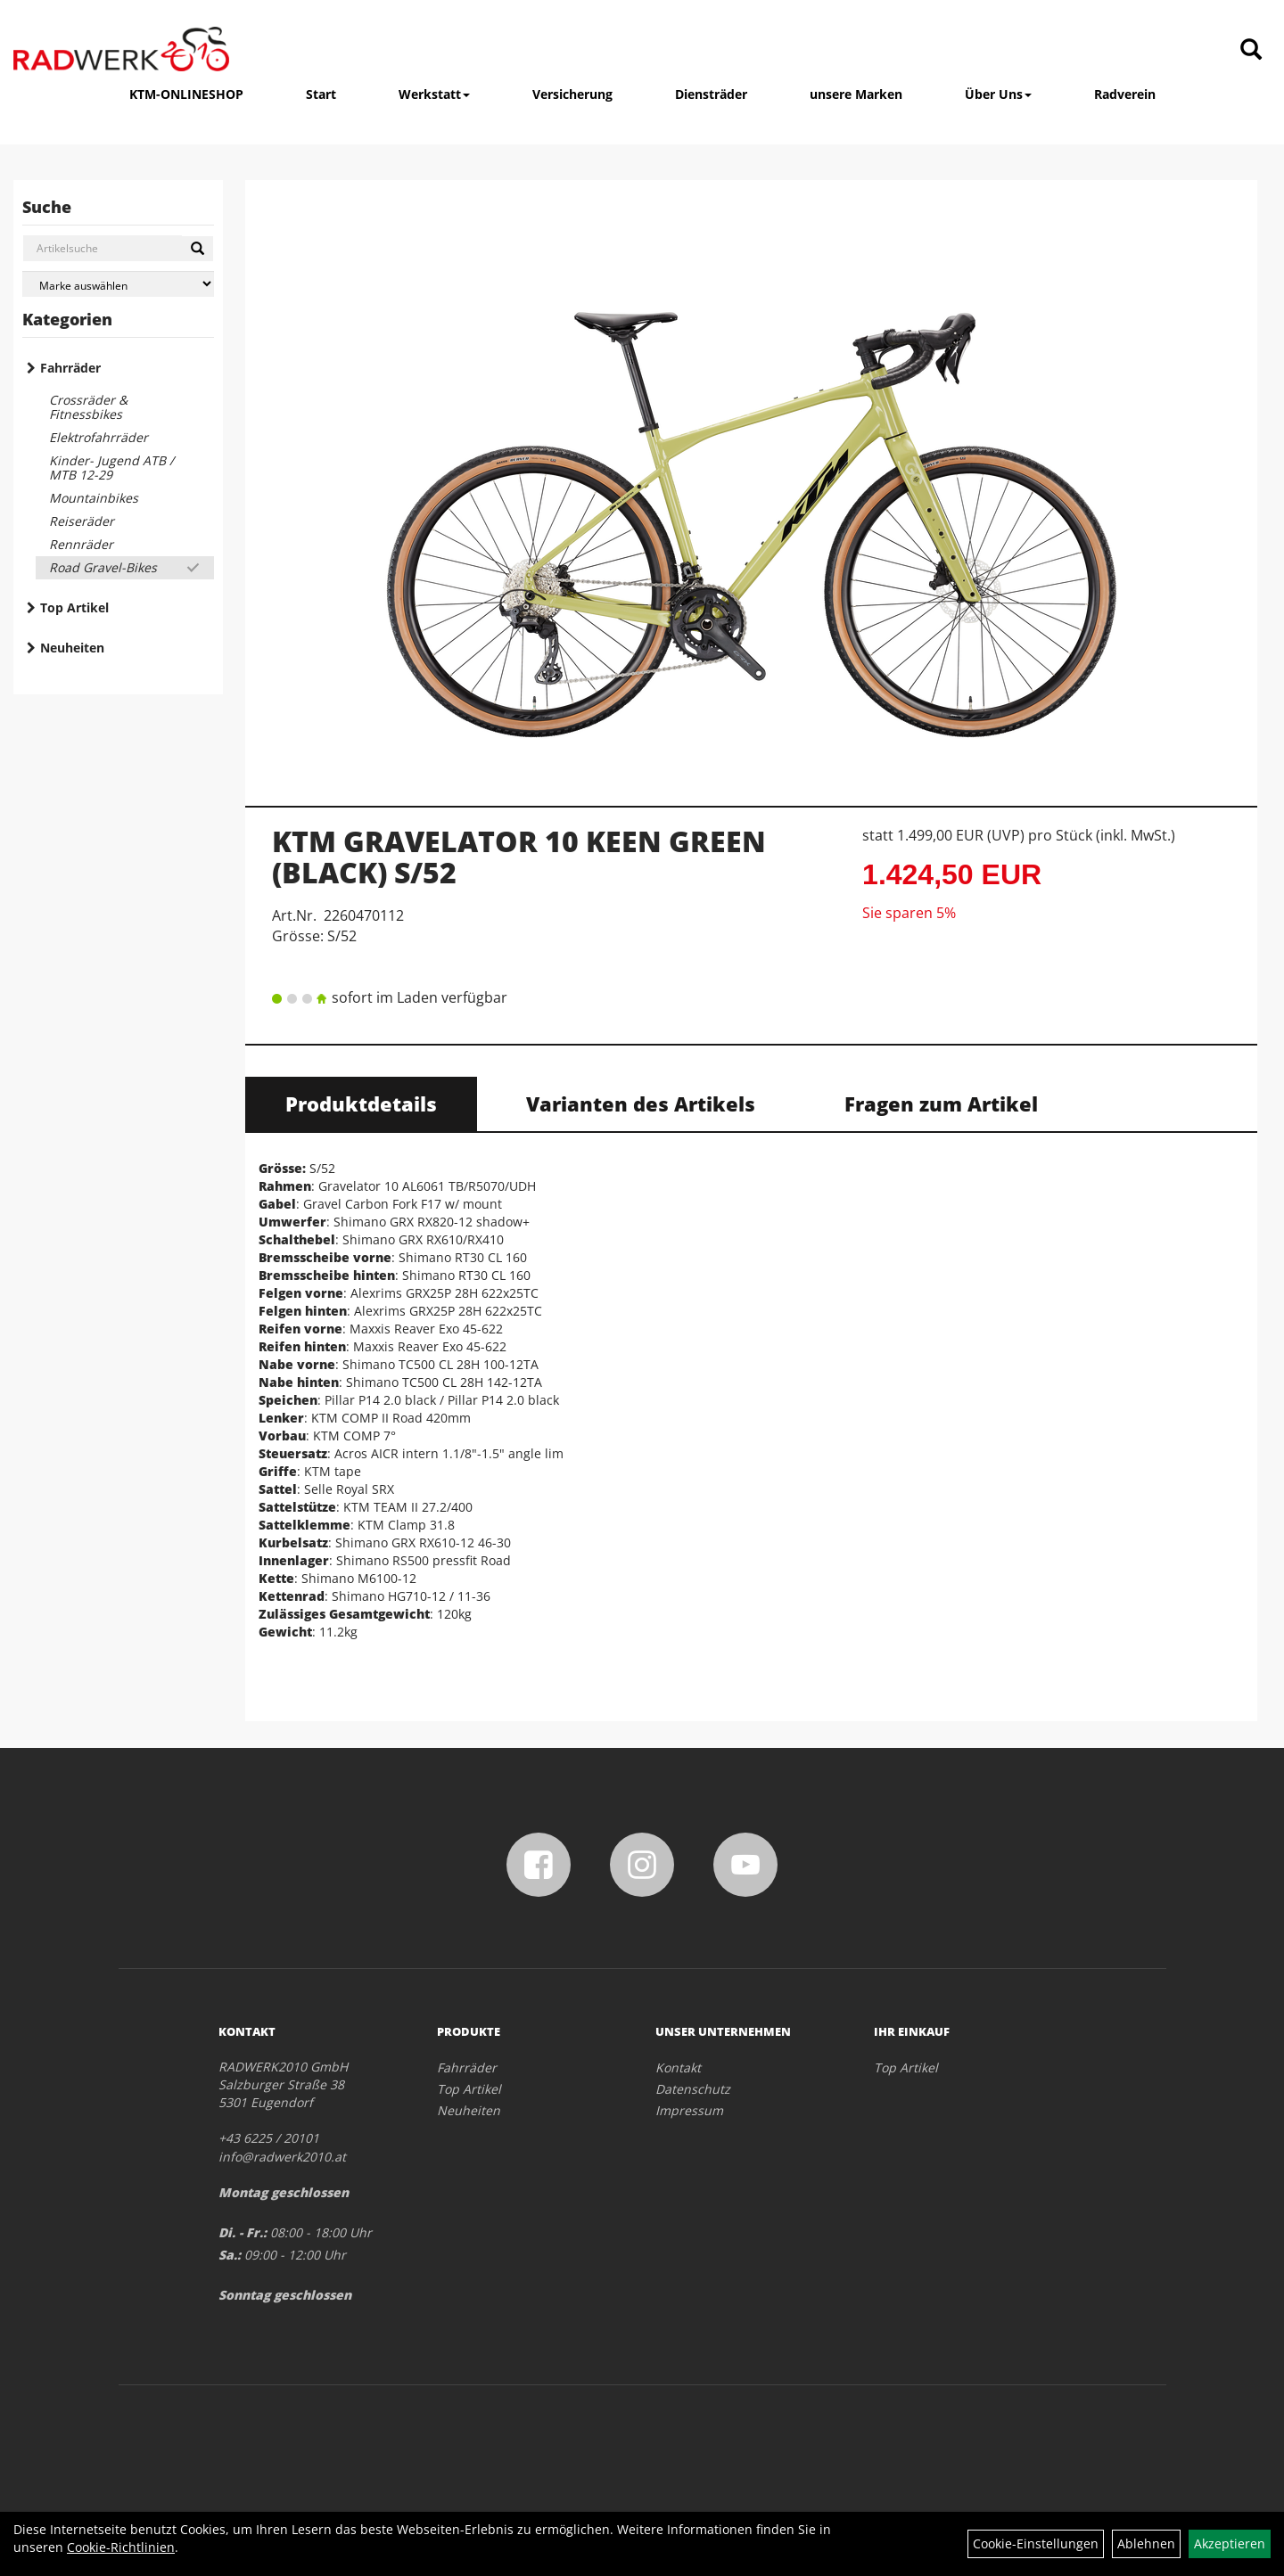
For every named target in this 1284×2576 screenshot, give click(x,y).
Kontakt (678, 2067)
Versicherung (572, 94)
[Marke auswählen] (118, 284)
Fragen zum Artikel (941, 1103)
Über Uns (998, 94)
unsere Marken (856, 94)
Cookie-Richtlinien (121, 2547)
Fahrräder (70, 367)
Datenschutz (692, 2088)
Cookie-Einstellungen (1036, 2543)
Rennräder (81, 544)
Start (321, 94)
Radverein (1125, 94)
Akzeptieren (1229, 2543)
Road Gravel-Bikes (103, 567)
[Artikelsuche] (1251, 50)
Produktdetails (361, 1103)
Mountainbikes (93, 497)
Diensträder (711, 94)
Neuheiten (72, 647)
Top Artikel (74, 607)
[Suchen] (197, 248)
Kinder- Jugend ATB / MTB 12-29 (111, 467)
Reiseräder (81, 521)
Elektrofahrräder (98, 437)
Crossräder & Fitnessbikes (88, 406)
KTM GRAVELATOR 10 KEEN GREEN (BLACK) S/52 (519, 856)
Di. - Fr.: (242, 2232)
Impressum (689, 2110)
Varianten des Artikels (640, 1103)
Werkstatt (434, 94)
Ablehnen (1146, 2543)
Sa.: (229, 2254)
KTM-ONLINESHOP (186, 94)
